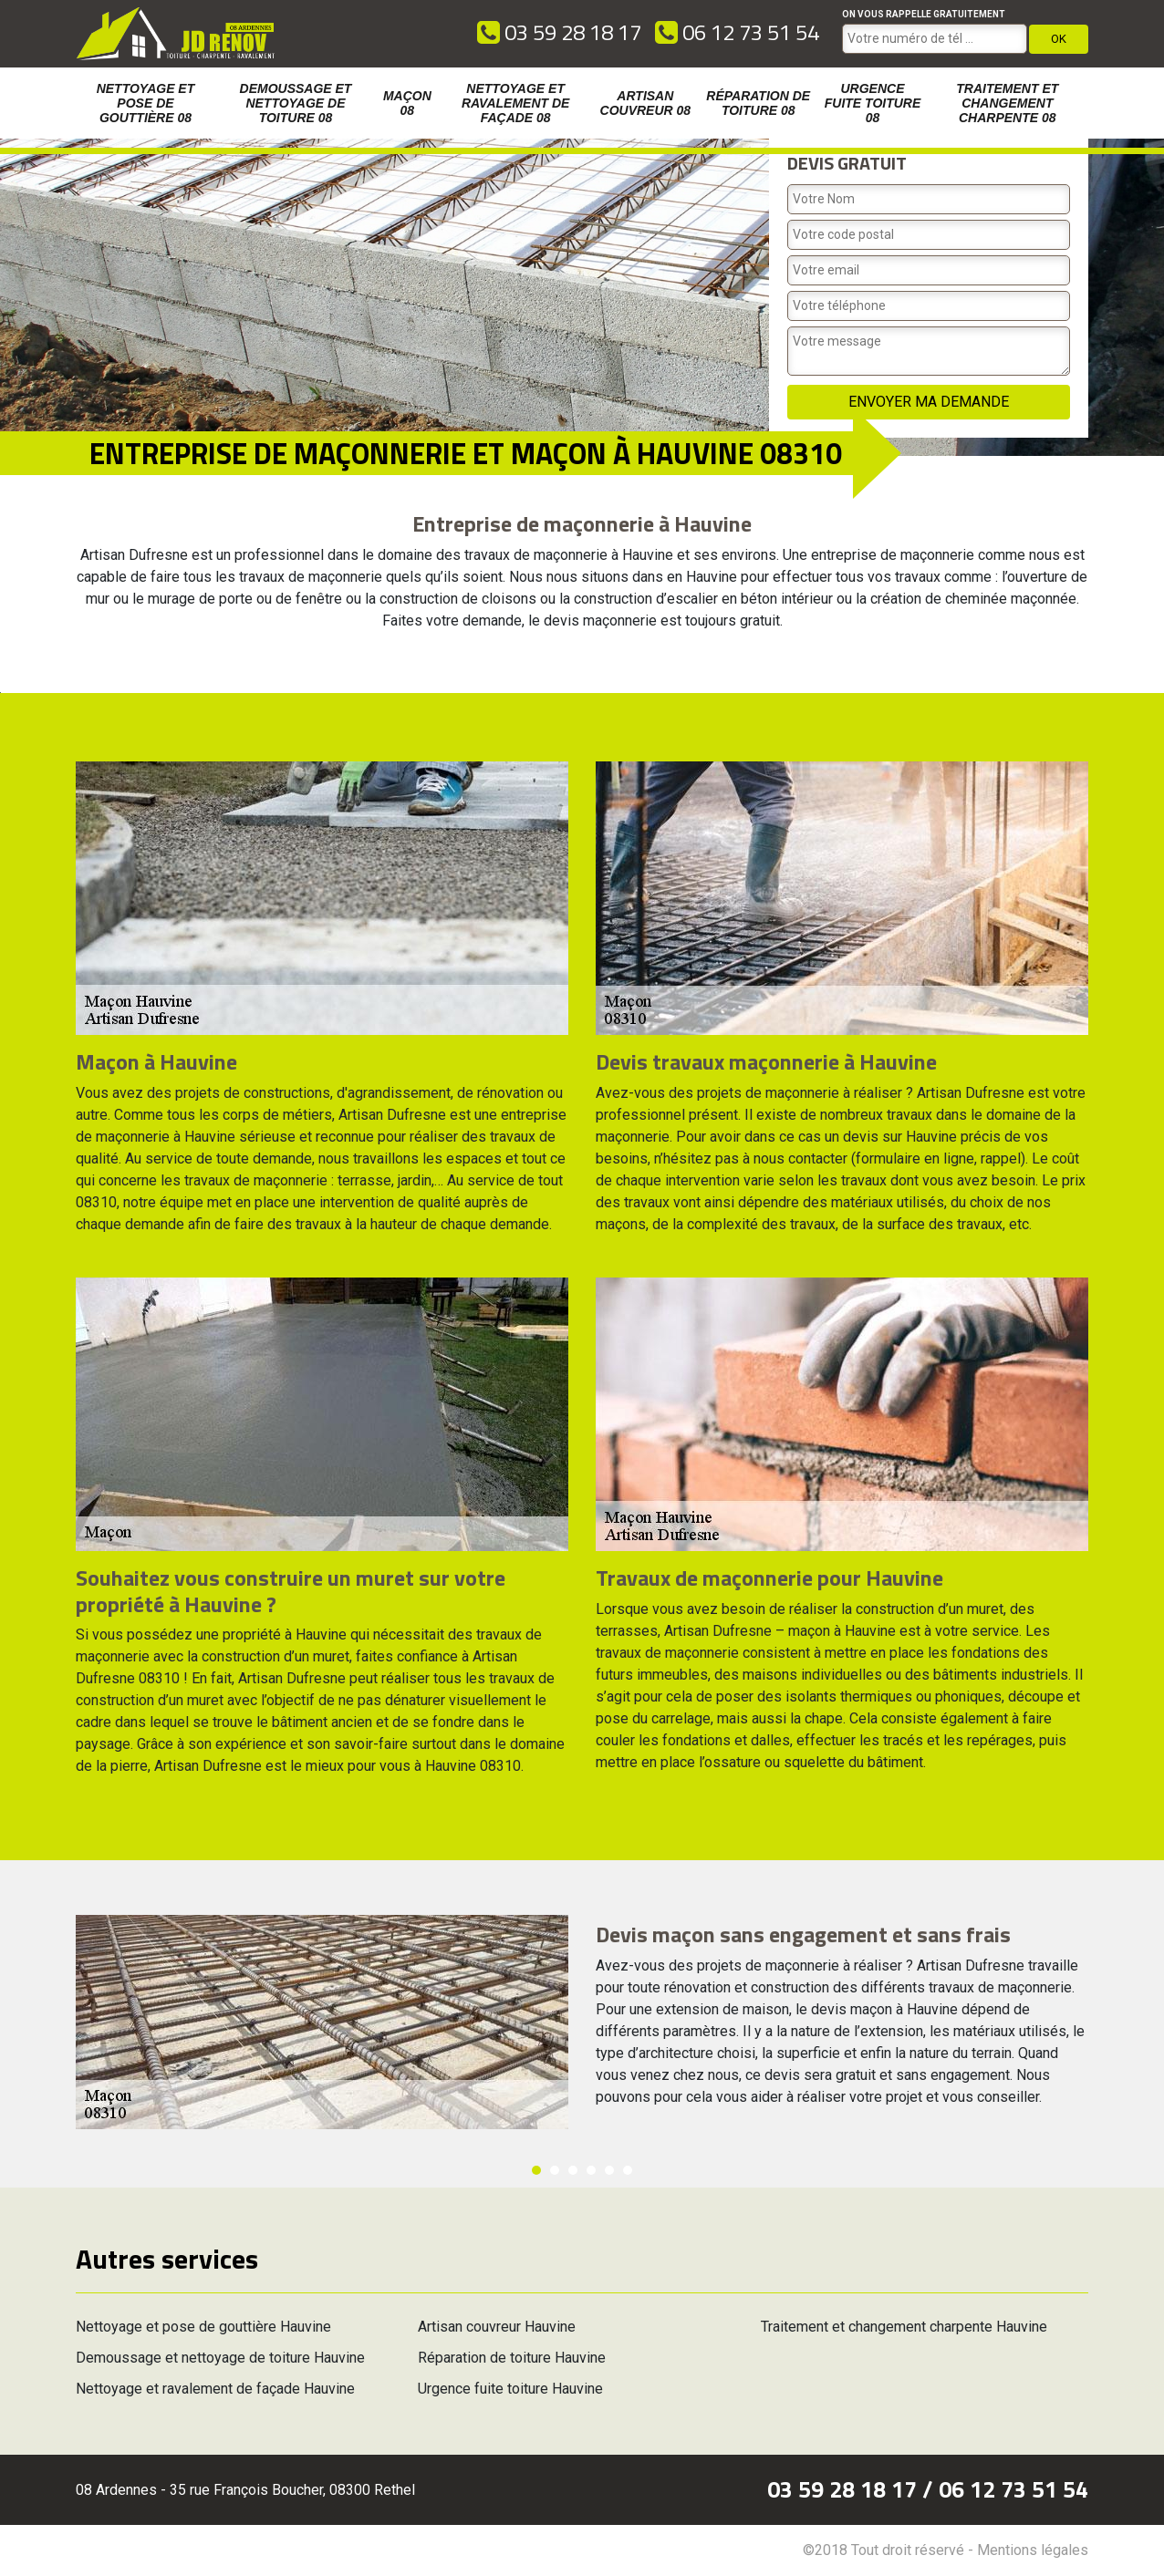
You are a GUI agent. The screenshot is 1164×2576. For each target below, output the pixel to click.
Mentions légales (1032, 2550)
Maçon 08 (407, 103)
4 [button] (591, 2170)
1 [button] (536, 2170)
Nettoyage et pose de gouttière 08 (146, 103)
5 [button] (609, 2170)
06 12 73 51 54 (737, 32)
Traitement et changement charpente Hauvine (904, 2326)
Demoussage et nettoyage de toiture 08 (296, 103)
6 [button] (627, 2170)
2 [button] (554, 2170)
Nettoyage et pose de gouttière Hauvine (203, 2326)
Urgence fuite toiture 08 (873, 103)
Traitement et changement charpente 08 (1007, 103)
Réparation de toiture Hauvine (512, 2357)
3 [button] (572, 2170)
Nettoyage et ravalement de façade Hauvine (215, 2388)
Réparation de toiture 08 (758, 103)
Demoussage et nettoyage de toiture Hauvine (220, 2357)
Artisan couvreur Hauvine (497, 2326)
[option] (0, 692)
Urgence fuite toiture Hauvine (510, 2388)
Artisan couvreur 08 (645, 103)
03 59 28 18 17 (559, 32)
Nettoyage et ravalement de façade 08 (515, 103)
